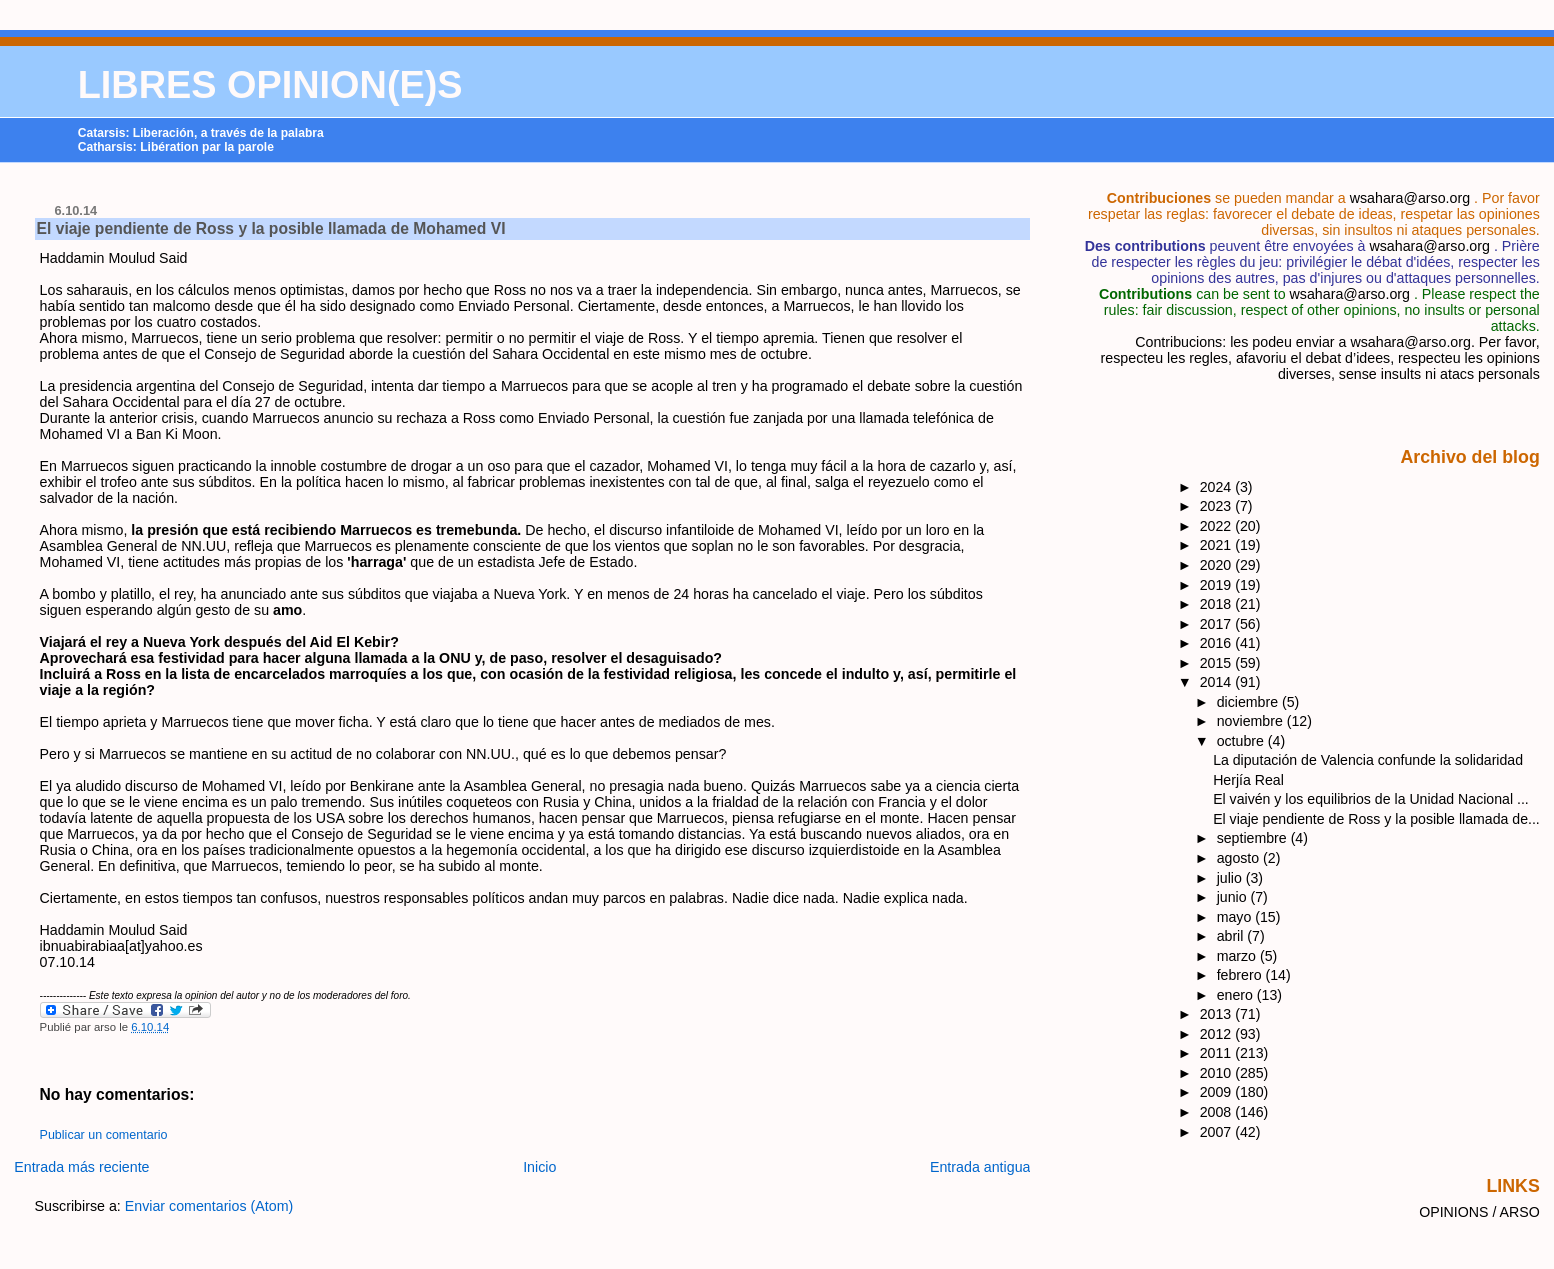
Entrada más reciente (81, 1167)
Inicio (539, 1167)
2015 (1218, 663)
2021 (1218, 545)
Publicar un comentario (104, 1135)
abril (1232, 936)
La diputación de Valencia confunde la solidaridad (1368, 760)
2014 (1218, 682)
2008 (1218, 1112)
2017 (1218, 624)
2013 (1218, 1014)
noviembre (1252, 721)
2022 (1218, 526)
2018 (1218, 604)
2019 (1218, 585)
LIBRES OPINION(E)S (270, 85)
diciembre (1249, 702)
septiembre (1254, 838)
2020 (1218, 565)
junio (1234, 897)
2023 (1218, 506)
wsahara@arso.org (1410, 198)
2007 (1218, 1132)
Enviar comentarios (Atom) (209, 1206)
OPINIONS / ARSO (1479, 1212)
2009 (1218, 1092)
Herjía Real (1248, 780)
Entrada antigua (980, 1167)
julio (1231, 878)
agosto (1240, 858)
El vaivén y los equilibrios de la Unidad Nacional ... (1371, 799)
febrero (1241, 975)
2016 (1218, 643)
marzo (1238, 956)
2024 (1218, 487)
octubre (1242, 741)
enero (1237, 995)
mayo (1236, 917)
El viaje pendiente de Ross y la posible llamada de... (1376, 819)
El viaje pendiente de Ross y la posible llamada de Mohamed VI (271, 228)
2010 (1218, 1073)
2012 (1218, 1034)
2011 (1218, 1053)
